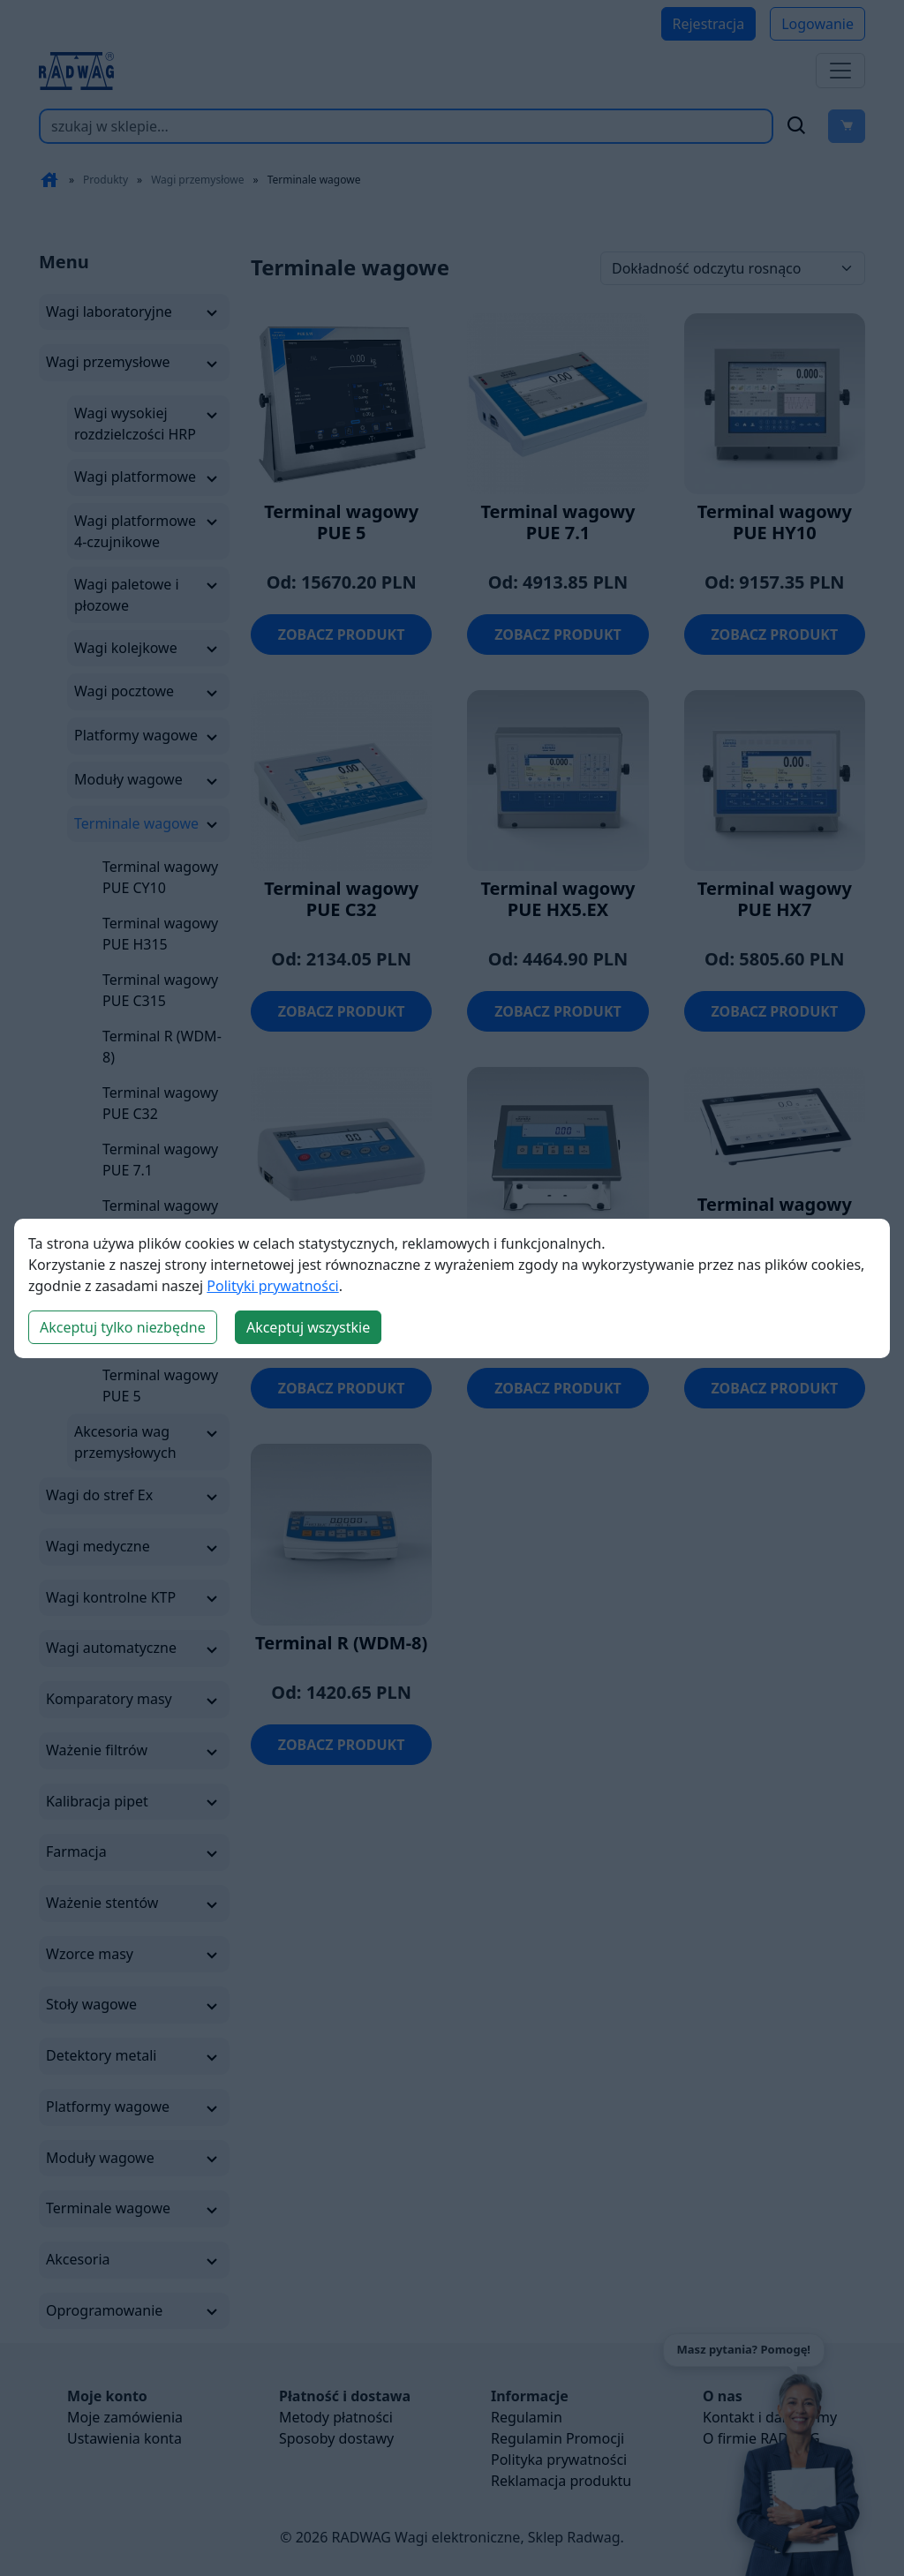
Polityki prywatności (272, 1286)
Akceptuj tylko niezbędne (123, 1327)
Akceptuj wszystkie (308, 1327)
